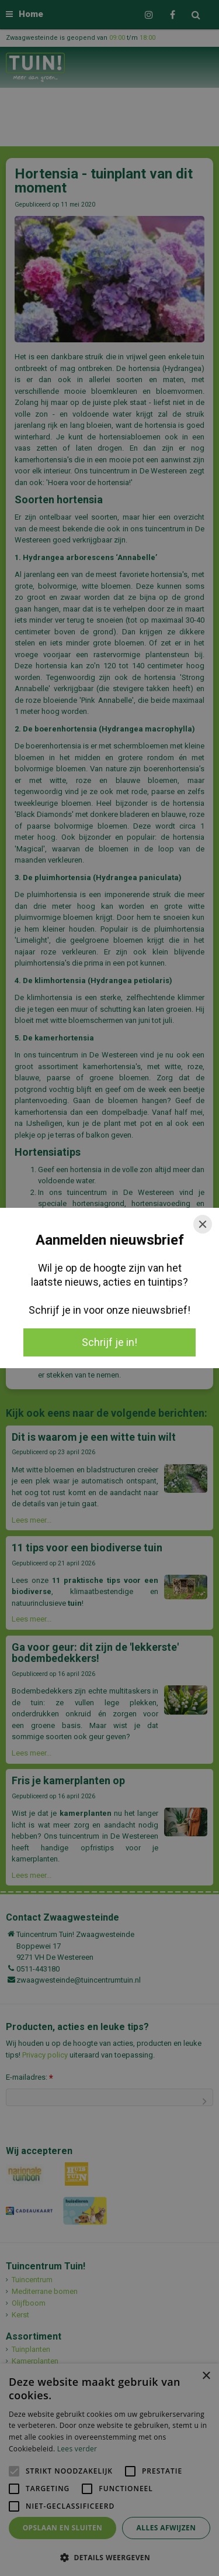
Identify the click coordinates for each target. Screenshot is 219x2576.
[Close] (202, 1224)
